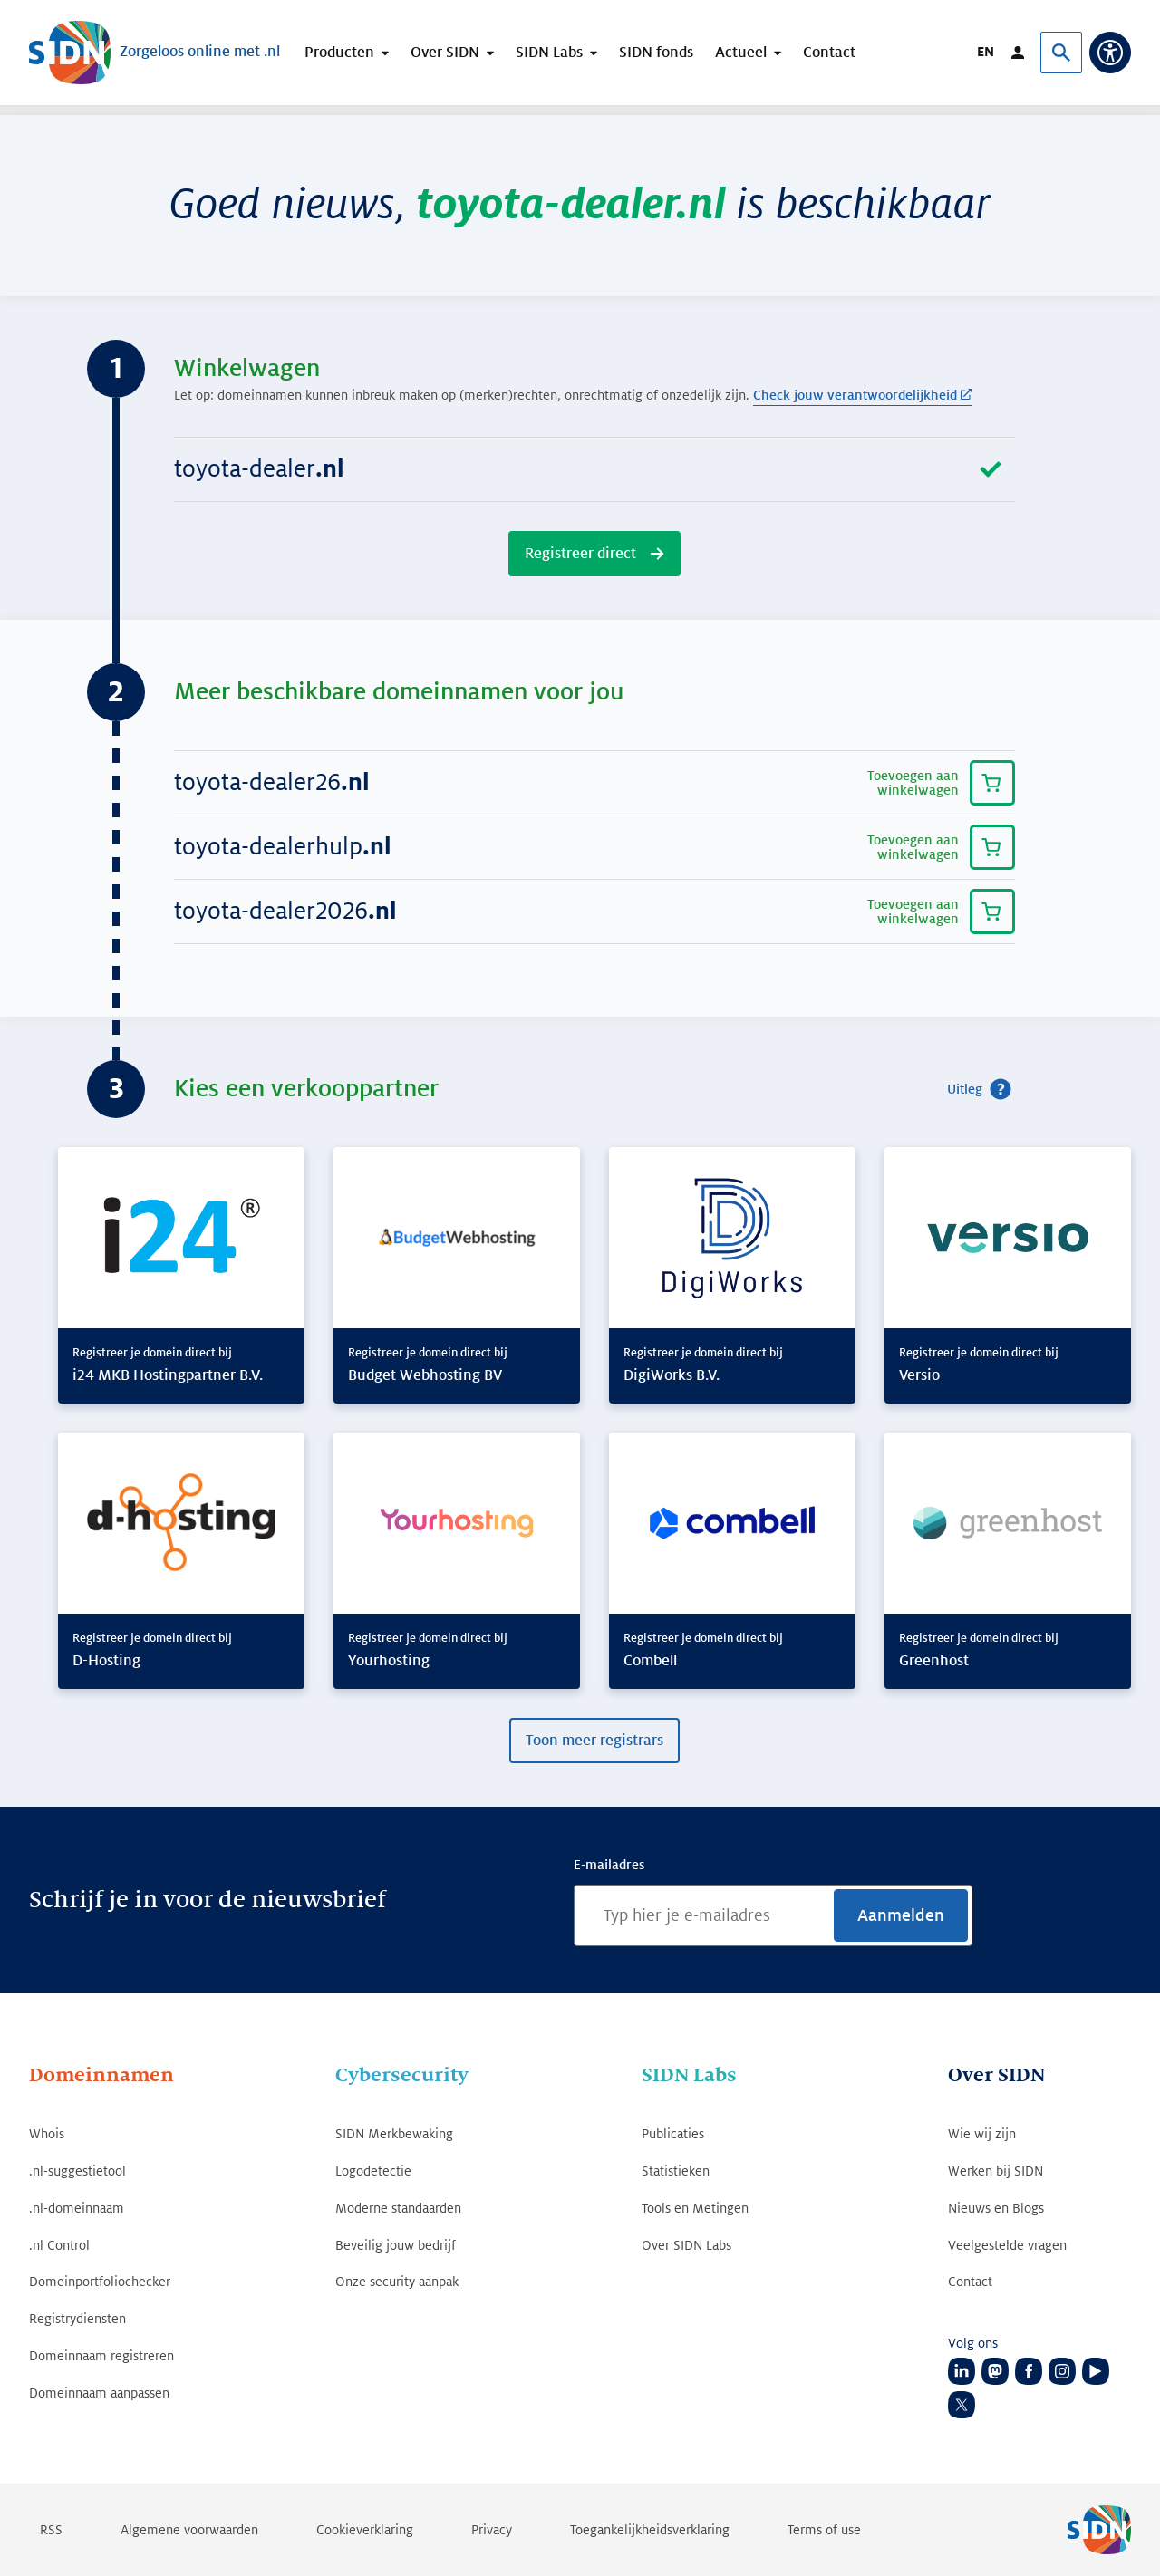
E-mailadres (609, 1864)
